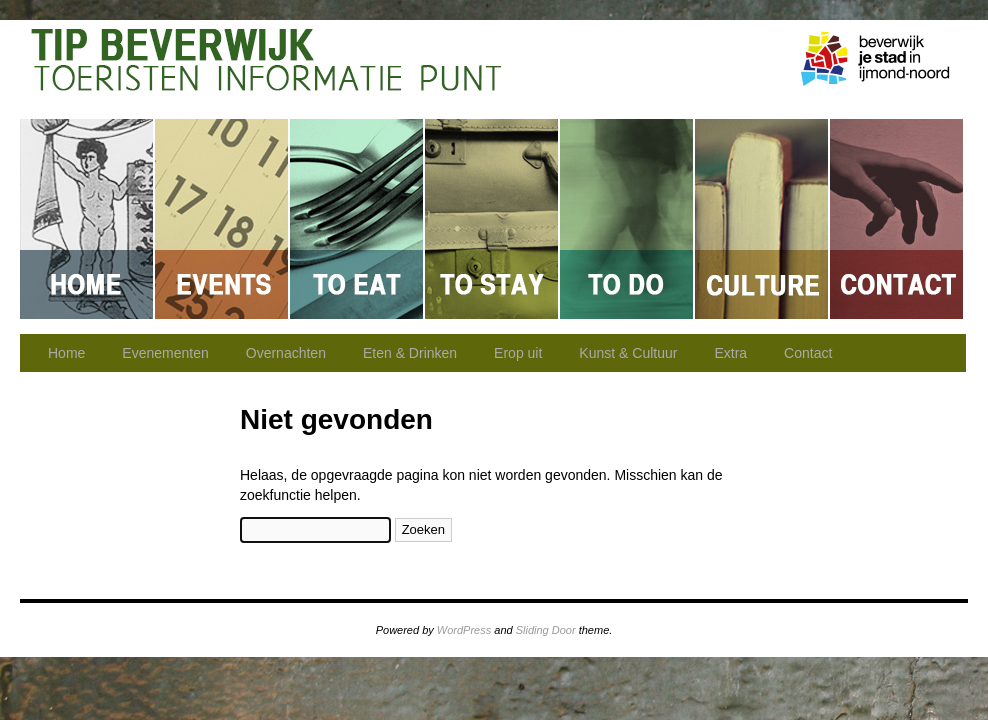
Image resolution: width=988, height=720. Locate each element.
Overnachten (492, 219)
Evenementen (222, 219)
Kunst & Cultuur (762, 219)
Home (87, 219)
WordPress (464, 630)
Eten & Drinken (357, 219)
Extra (730, 353)
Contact (896, 219)
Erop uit (627, 219)
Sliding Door (546, 630)
